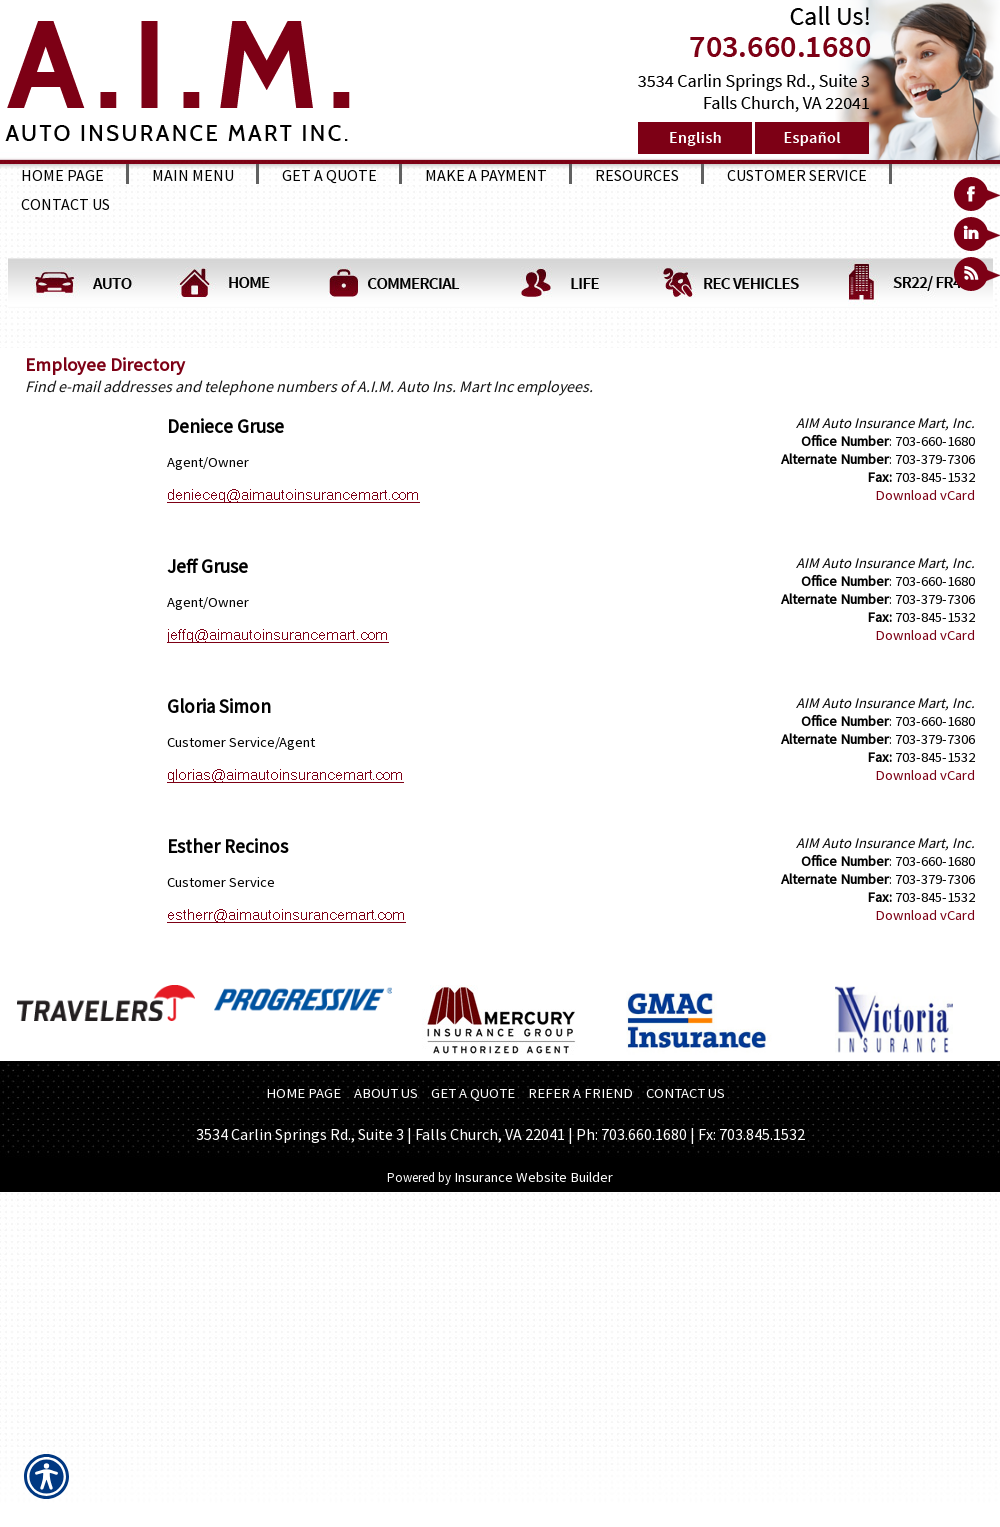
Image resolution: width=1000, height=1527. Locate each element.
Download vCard (925, 495)
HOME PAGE (303, 1093)
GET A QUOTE (473, 1093)
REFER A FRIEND (580, 1093)
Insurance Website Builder (533, 1177)
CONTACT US (685, 1093)
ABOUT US (386, 1093)
